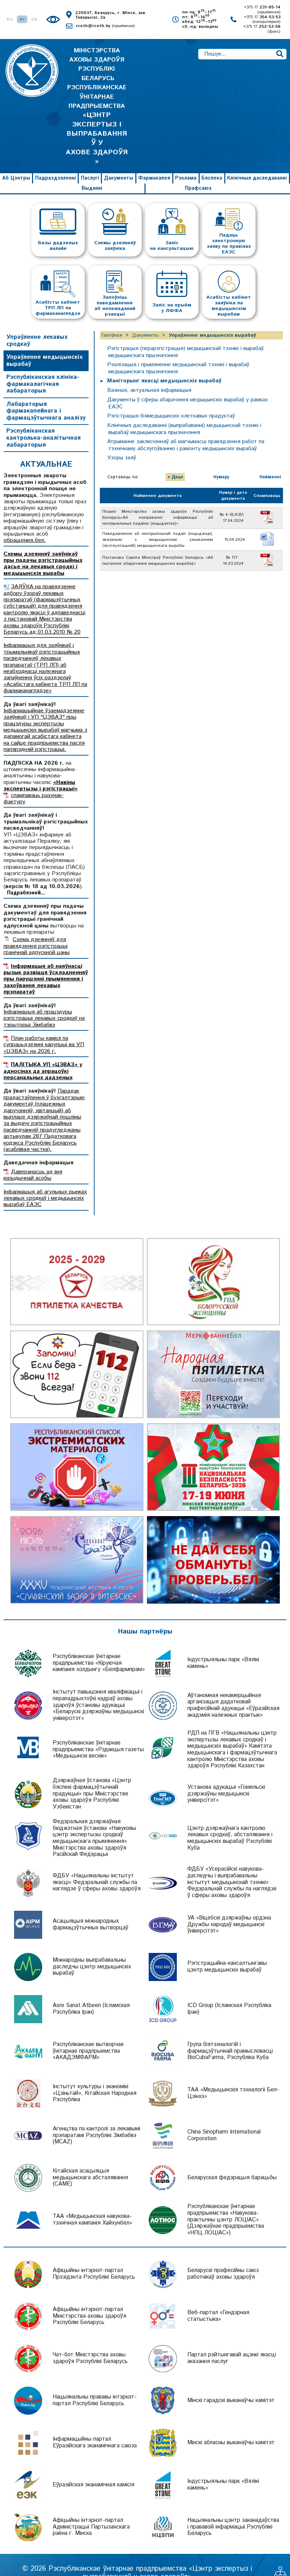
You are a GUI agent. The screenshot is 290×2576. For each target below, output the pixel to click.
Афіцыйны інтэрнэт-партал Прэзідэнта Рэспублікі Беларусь (94, 2258)
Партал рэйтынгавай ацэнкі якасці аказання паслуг (231, 2342)
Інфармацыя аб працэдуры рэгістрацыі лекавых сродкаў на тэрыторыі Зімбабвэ (44, 1002)
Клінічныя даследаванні (257, 162)
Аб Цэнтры (16, 162)
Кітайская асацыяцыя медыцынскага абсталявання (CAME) (90, 2161)
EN (34, 19)
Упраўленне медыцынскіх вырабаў (44, 344)
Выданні (92, 172)
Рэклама (185, 162)
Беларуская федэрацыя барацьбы (232, 2161)
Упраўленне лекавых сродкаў (36, 324)
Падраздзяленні (55, 162)
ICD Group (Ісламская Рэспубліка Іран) (229, 1993)
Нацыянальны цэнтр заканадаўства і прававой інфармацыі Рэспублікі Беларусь (233, 2511)
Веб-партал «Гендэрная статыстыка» (218, 2300)
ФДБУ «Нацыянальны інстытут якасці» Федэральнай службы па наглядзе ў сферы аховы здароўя (97, 1866)
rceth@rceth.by (105, 26)
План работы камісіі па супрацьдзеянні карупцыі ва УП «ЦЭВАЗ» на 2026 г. (44, 1029)
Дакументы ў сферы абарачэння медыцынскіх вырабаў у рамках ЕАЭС (189, 387)
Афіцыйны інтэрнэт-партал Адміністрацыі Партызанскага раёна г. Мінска (91, 2511)
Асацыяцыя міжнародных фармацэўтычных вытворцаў (90, 1908)
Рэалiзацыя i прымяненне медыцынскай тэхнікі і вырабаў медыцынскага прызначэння (180, 352)
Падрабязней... (26, 877)
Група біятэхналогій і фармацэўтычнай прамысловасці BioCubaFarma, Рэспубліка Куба (230, 2035)
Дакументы (118, 162)
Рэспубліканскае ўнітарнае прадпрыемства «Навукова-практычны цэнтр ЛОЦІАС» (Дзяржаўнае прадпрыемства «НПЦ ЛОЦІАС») (225, 2204)
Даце (177, 461)
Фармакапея (154, 162)
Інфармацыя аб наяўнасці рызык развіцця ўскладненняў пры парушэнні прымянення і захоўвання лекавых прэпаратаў (46, 963)
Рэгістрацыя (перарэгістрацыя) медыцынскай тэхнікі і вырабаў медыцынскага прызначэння (187, 336)
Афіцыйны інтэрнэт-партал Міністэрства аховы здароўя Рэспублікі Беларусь (89, 2300)
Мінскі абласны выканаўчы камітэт (231, 2426)
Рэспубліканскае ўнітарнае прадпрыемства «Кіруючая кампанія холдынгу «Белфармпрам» (99, 1646)
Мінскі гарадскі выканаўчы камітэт (231, 2384)
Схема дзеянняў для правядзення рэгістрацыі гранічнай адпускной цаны (37, 930)
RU (10, 19)
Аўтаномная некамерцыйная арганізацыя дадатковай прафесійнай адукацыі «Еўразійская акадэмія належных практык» (233, 1689)
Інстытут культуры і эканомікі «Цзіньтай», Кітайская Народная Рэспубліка (94, 2077)
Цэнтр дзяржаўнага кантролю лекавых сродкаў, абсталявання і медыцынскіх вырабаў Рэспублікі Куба (229, 1822)
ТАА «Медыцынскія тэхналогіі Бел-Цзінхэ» (233, 2077)
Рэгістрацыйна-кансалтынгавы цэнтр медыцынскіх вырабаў (227, 1950)
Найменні (270, 461)
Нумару (221, 461)
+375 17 (262, 10)
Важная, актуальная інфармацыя (149, 374)
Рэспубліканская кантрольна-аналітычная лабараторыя (43, 422)
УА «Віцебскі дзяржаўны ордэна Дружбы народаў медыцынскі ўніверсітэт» (229, 1908)
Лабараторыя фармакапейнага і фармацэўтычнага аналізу (45, 395)
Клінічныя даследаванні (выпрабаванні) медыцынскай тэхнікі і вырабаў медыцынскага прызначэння (185, 413)
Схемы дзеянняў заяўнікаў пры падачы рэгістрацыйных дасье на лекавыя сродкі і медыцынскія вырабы (43, 547)
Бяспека (211, 162)
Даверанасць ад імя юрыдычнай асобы (33, 1159)
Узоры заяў (122, 442)
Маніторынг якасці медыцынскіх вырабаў (165, 365)
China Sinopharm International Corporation (223, 2119)
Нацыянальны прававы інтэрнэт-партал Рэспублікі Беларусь (95, 2384)
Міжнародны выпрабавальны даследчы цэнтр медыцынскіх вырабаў (92, 1950)
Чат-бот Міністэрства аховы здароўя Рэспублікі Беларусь (90, 2342)
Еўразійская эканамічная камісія (93, 2469)
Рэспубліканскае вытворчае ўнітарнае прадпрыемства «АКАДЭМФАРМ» (88, 2035)
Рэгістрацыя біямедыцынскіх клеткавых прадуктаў (172, 400)
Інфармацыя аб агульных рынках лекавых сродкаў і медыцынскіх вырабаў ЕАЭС (45, 1182)
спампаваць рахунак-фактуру (34, 782)
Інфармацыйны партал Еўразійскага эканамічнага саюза (95, 2426)
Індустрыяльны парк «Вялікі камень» (223, 1647)
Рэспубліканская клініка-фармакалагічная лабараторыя (42, 368)
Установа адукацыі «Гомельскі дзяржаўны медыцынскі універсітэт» (226, 1777)
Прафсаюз (198, 172)
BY (22, 19)
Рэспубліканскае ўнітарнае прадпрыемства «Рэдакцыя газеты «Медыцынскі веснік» (98, 1733)
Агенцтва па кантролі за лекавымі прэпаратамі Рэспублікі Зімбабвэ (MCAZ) (96, 2119)
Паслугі (90, 162)
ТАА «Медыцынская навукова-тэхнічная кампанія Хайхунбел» (92, 2203)
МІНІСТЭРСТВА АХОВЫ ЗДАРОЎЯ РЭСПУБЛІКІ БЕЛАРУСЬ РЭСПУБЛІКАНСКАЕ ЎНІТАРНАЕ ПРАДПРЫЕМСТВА (96, 98)
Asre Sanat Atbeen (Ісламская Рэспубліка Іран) (91, 1993)
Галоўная (112, 319)
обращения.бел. (25, 524)
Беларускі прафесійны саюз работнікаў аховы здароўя (223, 2258)
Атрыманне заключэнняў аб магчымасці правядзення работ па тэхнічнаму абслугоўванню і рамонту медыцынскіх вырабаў (187, 429)
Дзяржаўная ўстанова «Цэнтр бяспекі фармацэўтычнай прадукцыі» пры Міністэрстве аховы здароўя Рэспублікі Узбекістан (92, 1778)
